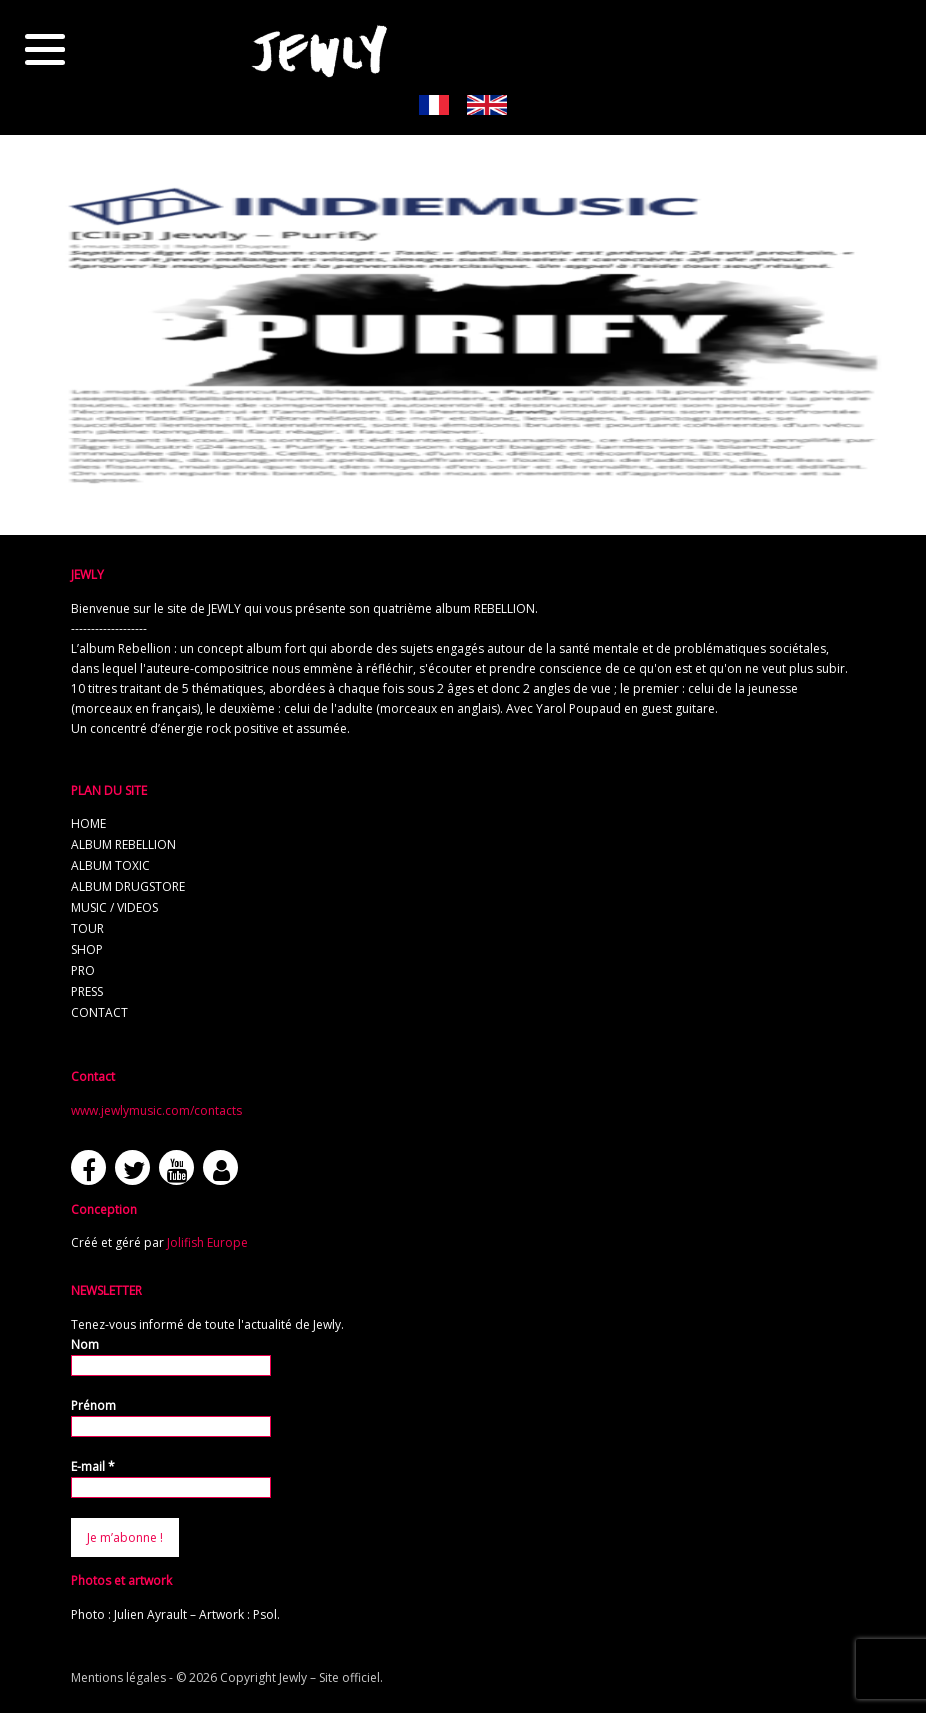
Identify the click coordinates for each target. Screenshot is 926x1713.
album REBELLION (123, 844)
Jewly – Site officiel (329, 1677)
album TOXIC (110, 865)
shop (87, 949)
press (87, 991)
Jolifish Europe (207, 1242)
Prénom (93, 1405)
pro (83, 970)
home (88, 823)
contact (99, 1012)
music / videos (114, 907)
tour (87, 928)
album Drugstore (128, 886)
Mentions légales (118, 1677)
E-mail (93, 1466)
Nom (85, 1344)
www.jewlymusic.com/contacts (156, 1110)
